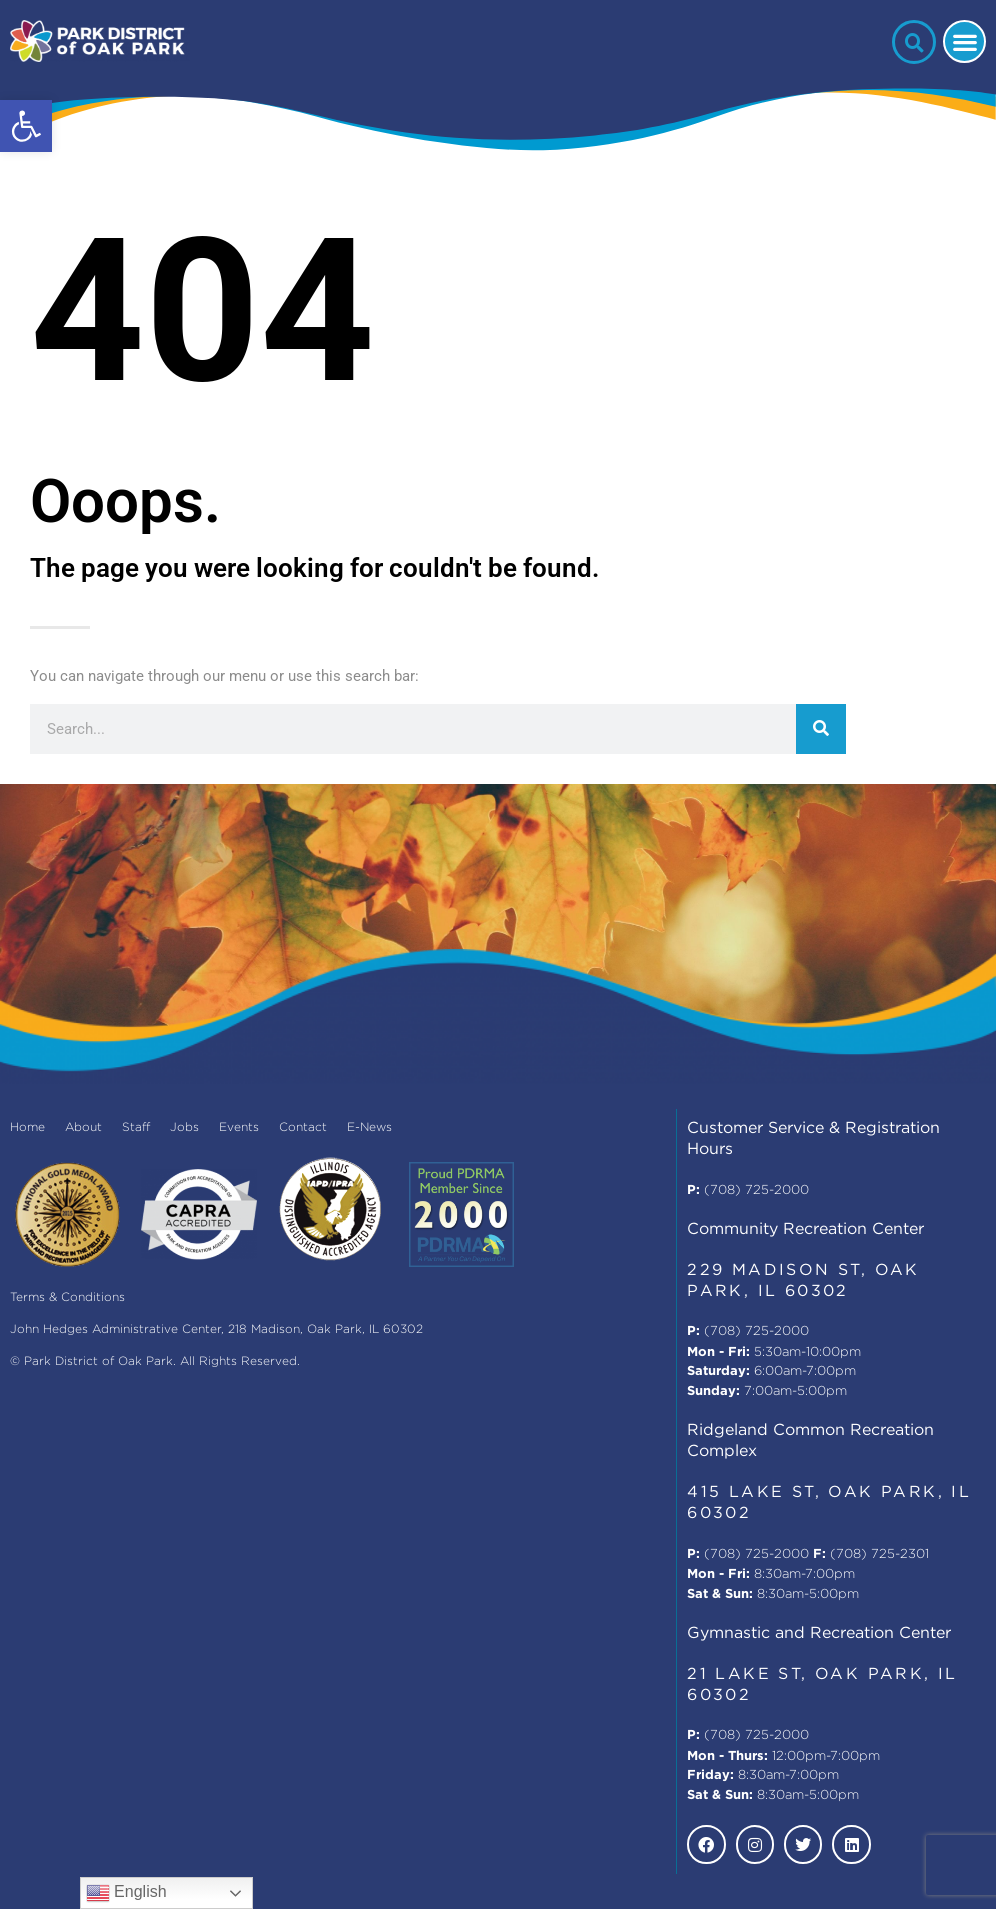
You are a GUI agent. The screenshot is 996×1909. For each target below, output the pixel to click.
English (126, 1893)
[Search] (821, 729)
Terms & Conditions (67, 1297)
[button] (26, 126)
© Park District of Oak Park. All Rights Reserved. (155, 1361)
